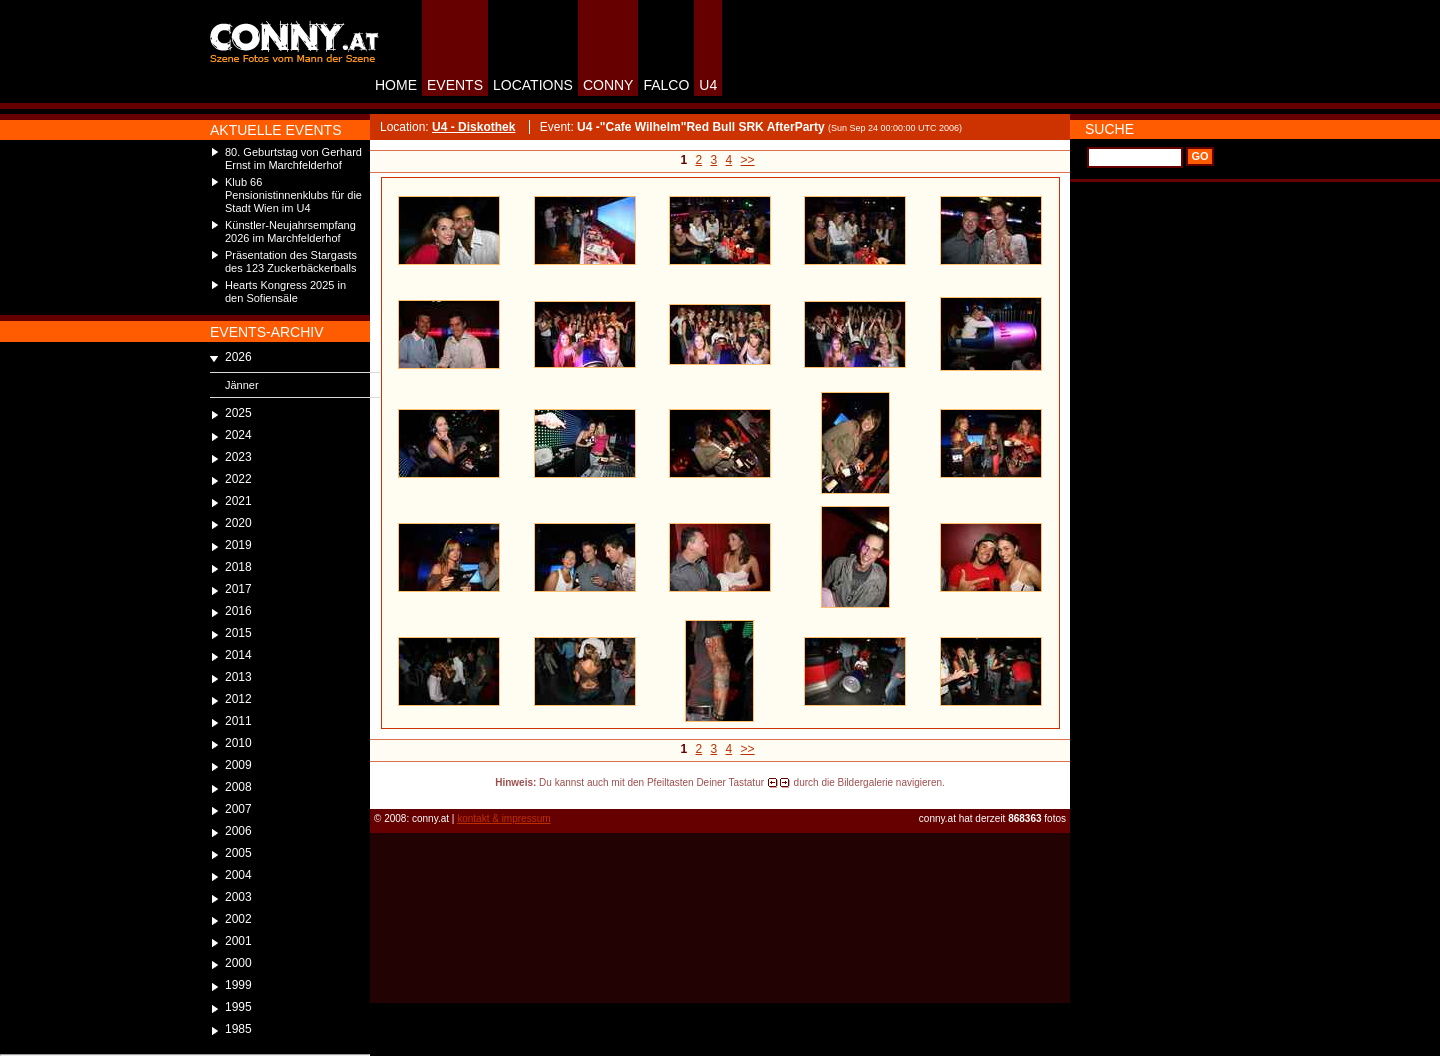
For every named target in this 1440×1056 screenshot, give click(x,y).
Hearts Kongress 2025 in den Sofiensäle (285, 291)
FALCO (666, 85)
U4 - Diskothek (473, 127)
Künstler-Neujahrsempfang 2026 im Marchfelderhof (290, 231)
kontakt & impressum (503, 818)
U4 (708, 85)
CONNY (608, 85)
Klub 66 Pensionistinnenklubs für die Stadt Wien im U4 (293, 195)
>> (748, 160)
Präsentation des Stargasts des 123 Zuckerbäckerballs (291, 261)
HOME (396, 85)
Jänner (242, 385)
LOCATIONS (533, 85)
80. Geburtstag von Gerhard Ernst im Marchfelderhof (293, 158)
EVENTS (455, 85)
